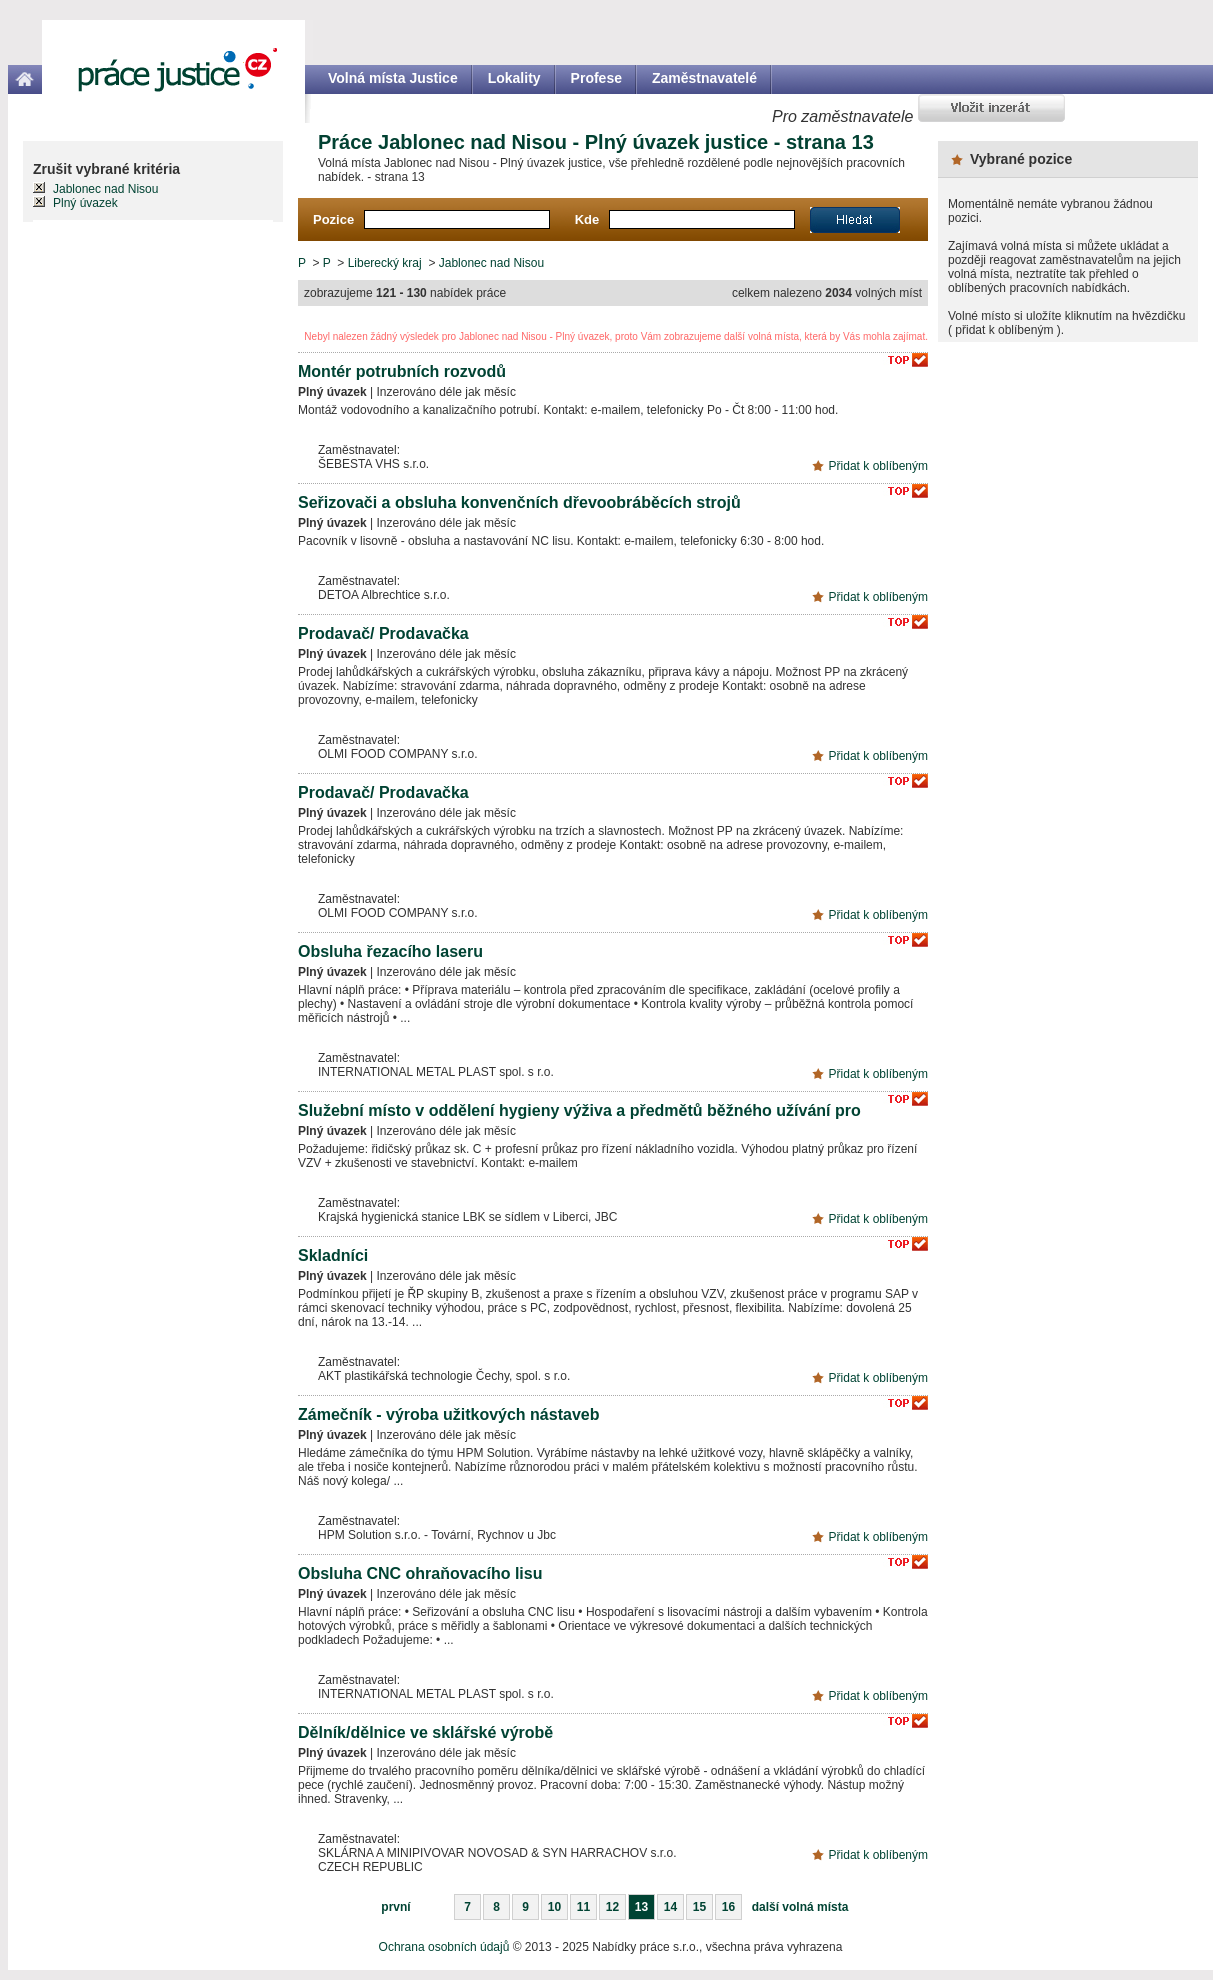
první (395, 1907)
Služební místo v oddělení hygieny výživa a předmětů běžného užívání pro (579, 1110)
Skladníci (333, 1255)
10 (554, 1907)
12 (612, 1907)
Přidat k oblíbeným (878, 466)
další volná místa (800, 1907)
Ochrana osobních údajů (444, 1947)
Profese (596, 78)
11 (583, 1907)
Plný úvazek (85, 203)
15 (699, 1907)
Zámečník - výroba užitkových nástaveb (448, 1414)
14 (670, 1907)
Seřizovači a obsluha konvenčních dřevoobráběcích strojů (519, 502)
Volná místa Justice (393, 78)
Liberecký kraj (385, 263)
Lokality (514, 78)
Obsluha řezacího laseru (390, 951)
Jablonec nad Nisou (491, 263)
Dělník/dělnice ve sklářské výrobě (425, 1732)
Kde (587, 219)
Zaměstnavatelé (704, 78)
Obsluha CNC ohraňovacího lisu (420, 1573)
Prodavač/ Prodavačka (383, 633)
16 (728, 1907)
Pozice (333, 219)
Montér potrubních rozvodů (402, 371)
